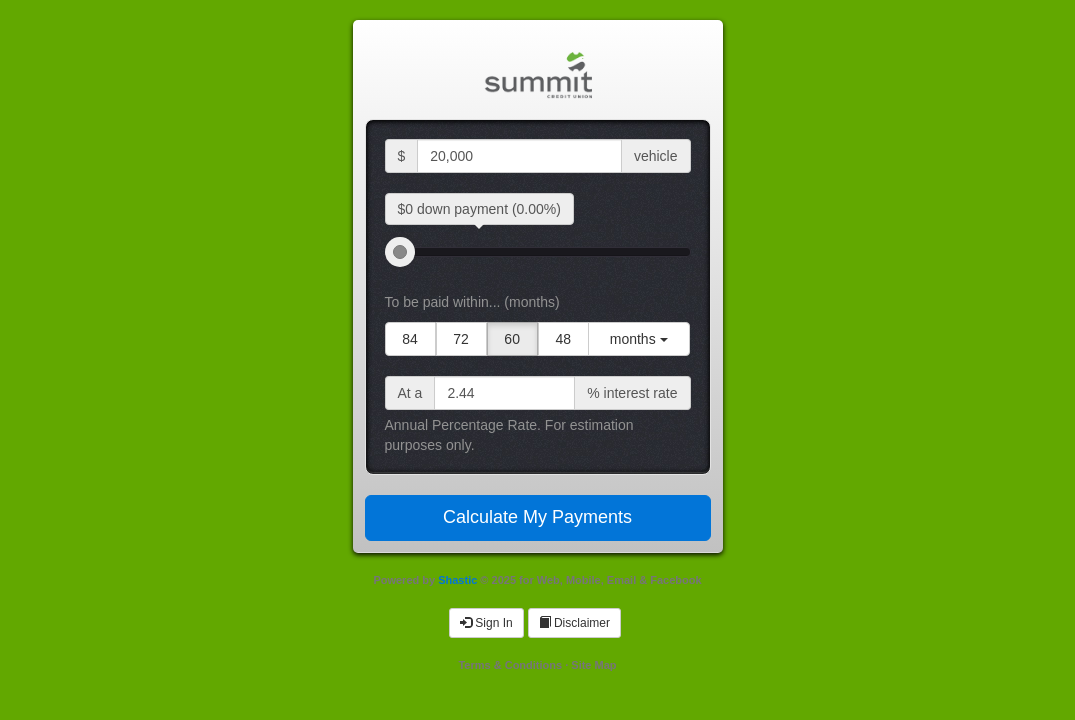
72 (461, 339)
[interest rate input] (504, 393)
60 (512, 339)
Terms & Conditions (510, 665)
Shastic (457, 580)
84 (410, 339)
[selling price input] (519, 156)
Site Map (593, 665)
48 (563, 339)
